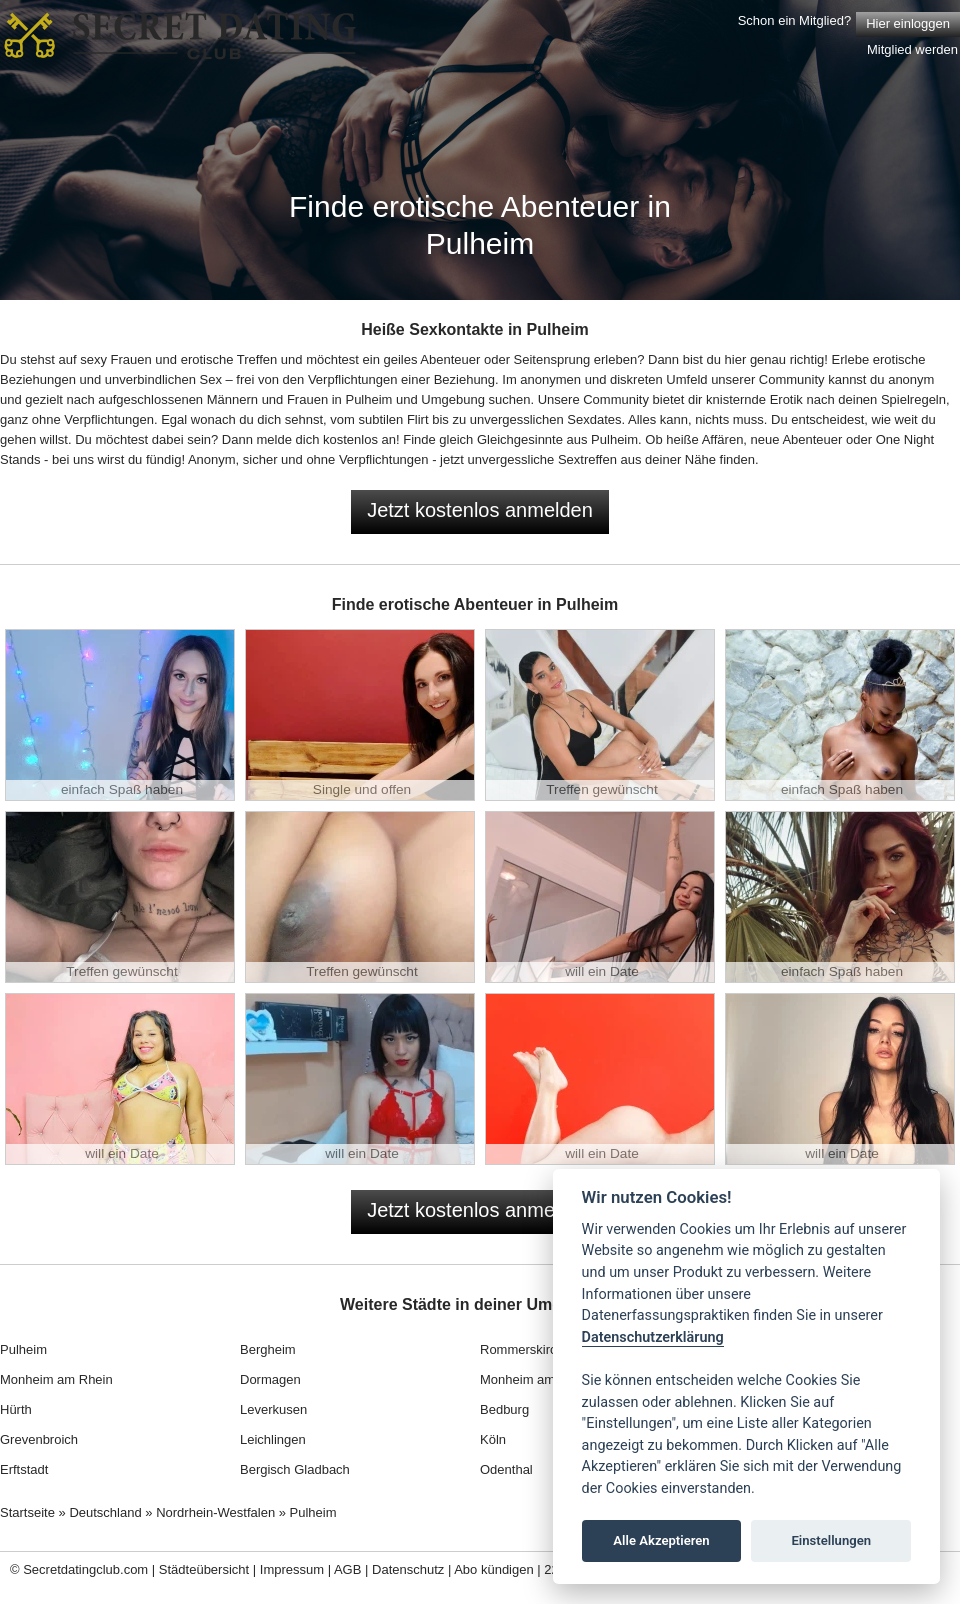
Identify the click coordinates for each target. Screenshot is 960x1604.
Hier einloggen (908, 23)
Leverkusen (273, 1409)
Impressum (292, 1569)
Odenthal (506, 1469)
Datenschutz (408, 1569)
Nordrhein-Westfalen (215, 1512)
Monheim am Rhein (56, 1379)
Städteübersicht (204, 1569)
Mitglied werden (912, 49)
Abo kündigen (494, 1569)
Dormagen (270, 1379)
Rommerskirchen (529, 1349)
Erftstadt (24, 1469)
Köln (493, 1439)
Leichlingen (273, 1439)
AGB (347, 1569)
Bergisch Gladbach (295, 1469)
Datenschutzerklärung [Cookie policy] (653, 1337)
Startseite (27, 1512)
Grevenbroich (39, 1439)
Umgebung (453, 399)
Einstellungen (831, 1540)
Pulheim (23, 1349)
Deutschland (105, 1512)
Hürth (16, 1409)
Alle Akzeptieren (661, 1540)
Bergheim (268, 1349)
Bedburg (504, 1409)
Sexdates (594, 419)
